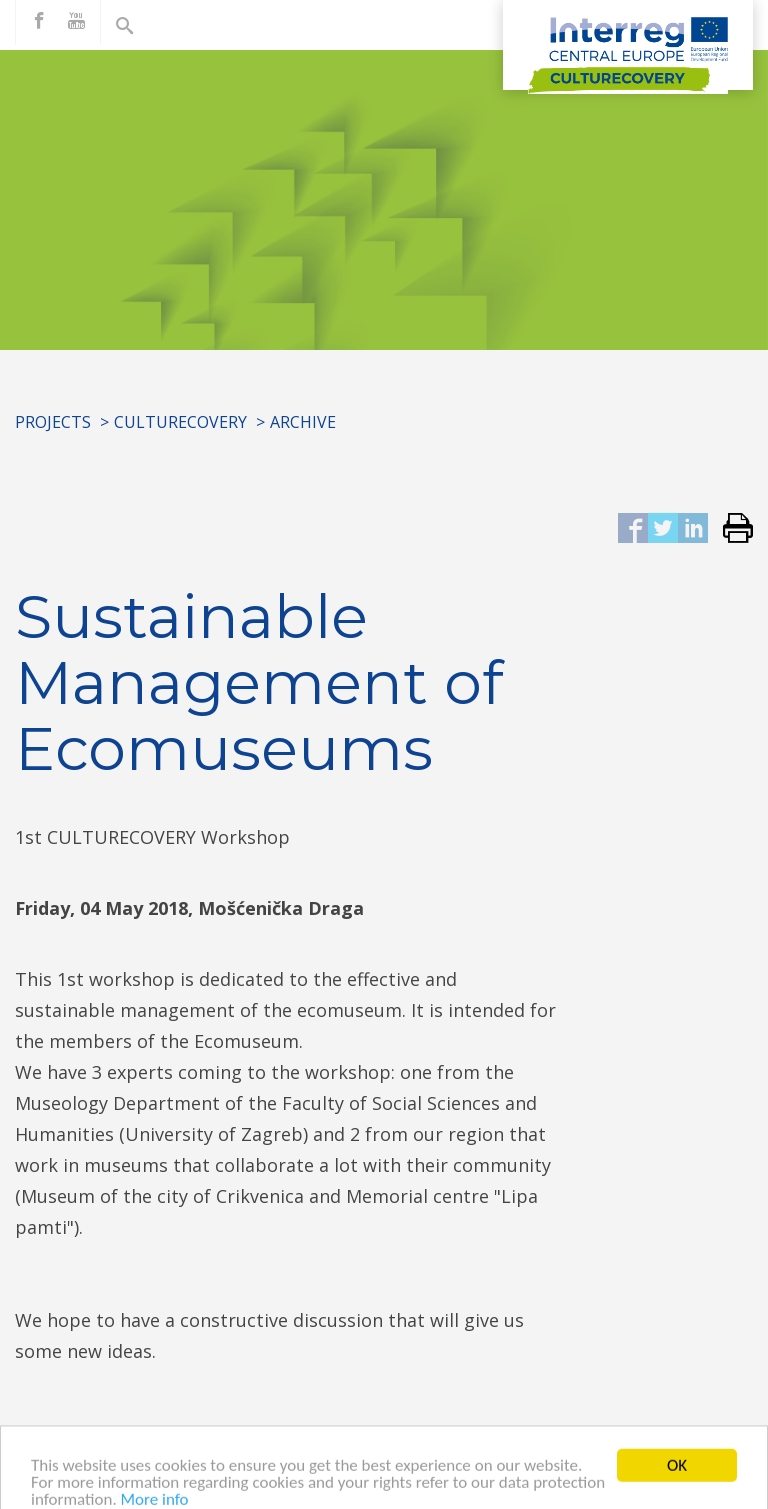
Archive (303, 422)
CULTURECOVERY (180, 422)
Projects (53, 422)
